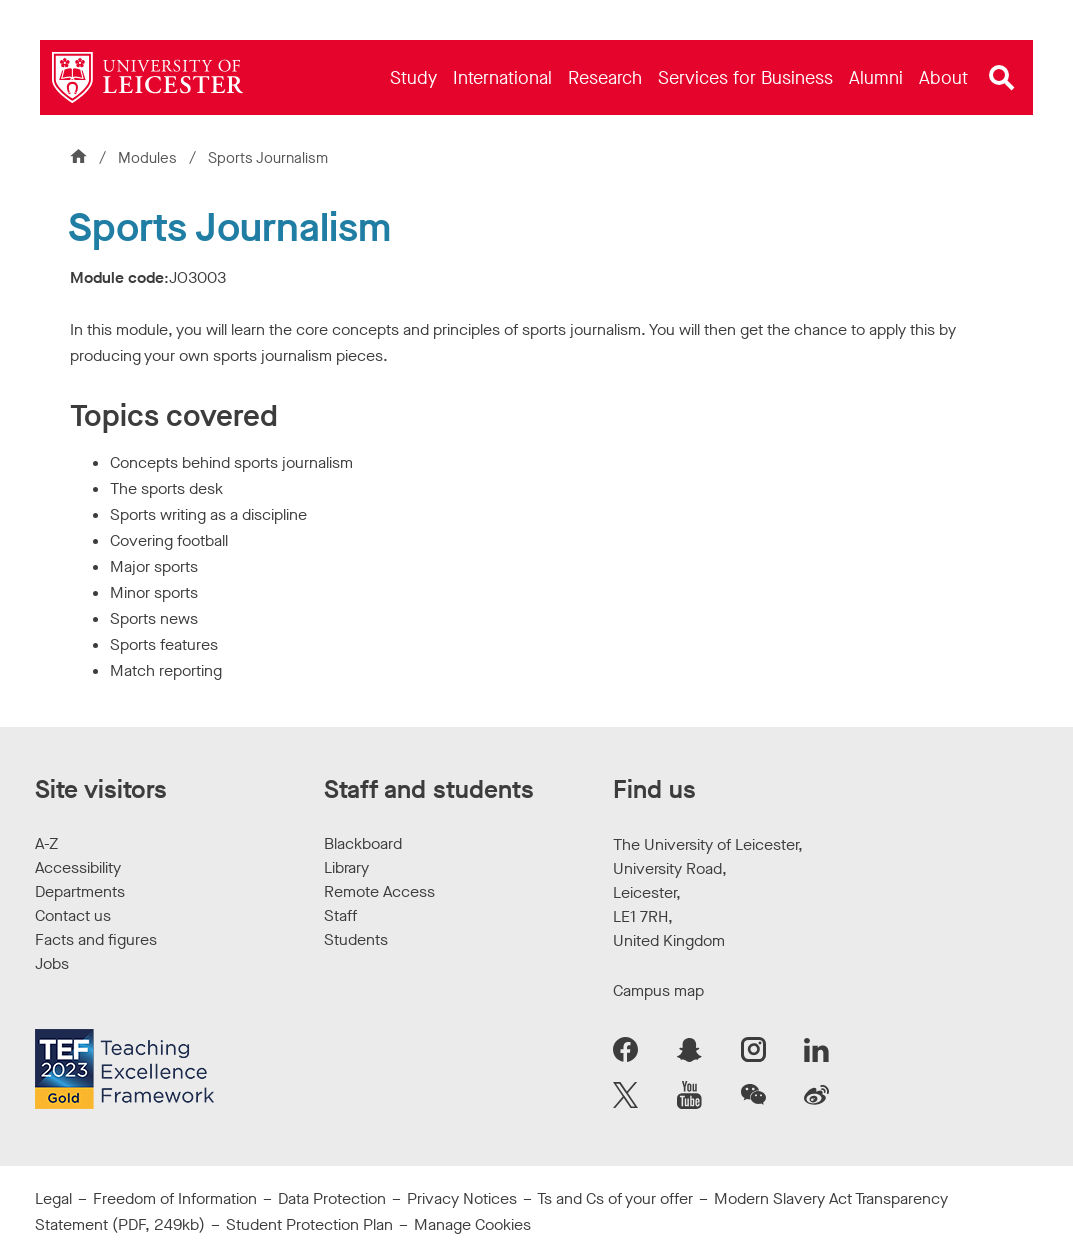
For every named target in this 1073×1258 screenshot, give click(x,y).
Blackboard (363, 843)
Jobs (52, 963)
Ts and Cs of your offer (615, 1198)
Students (356, 939)
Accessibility (78, 867)
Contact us (73, 915)
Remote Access (379, 891)
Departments (80, 891)
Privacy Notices (462, 1198)
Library (346, 867)
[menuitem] (413, 77)
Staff (340, 915)
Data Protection (332, 1198)
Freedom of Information (175, 1198)
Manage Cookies (472, 1224)
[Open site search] (1002, 78)
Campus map (658, 990)
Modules (149, 158)
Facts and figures (96, 939)
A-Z (46, 843)
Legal (53, 1198)
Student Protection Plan (309, 1224)
